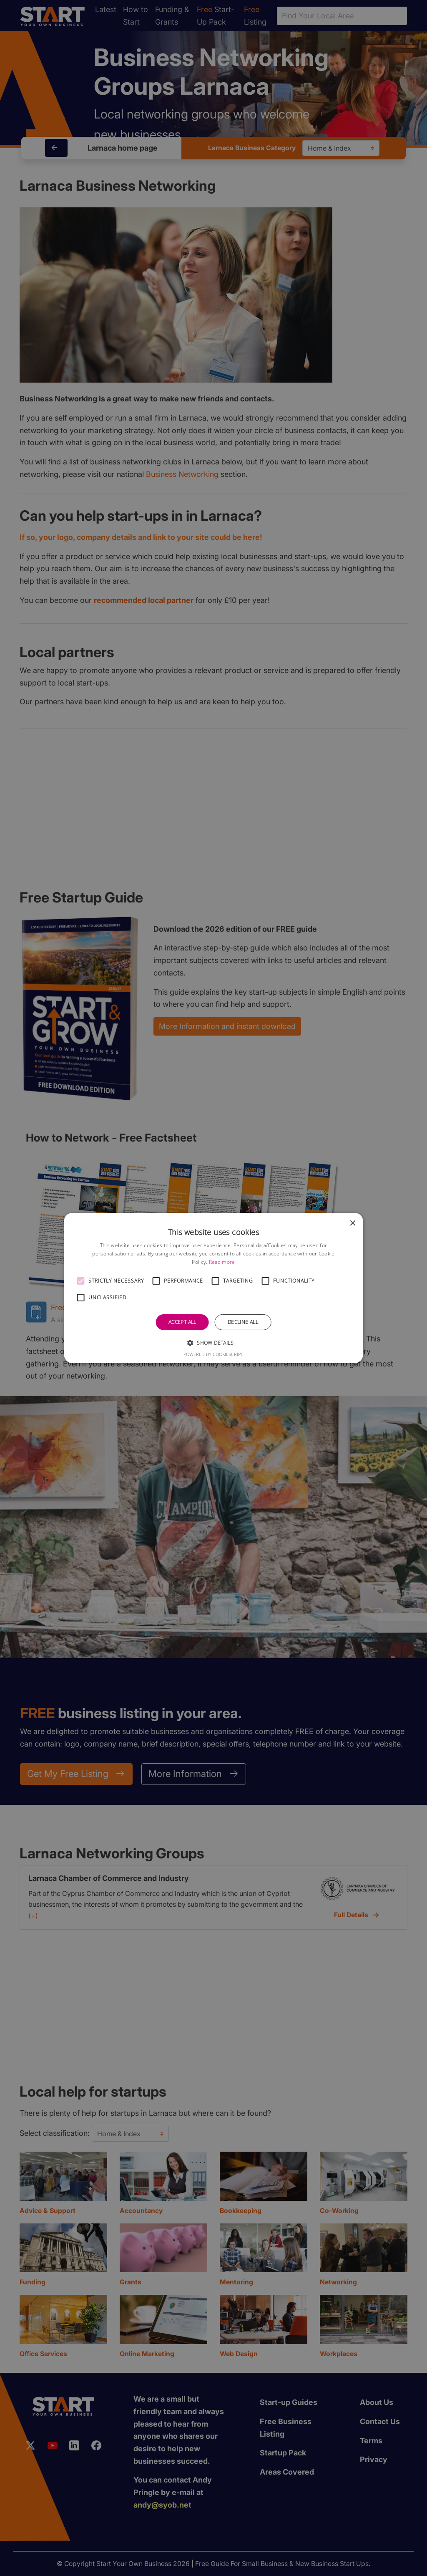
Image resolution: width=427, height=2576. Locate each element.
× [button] (352, 1223)
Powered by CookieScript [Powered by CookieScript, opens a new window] (213, 1354)
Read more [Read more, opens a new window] (222, 1261)
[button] (81, 1281)
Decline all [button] (243, 1322)
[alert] (213, 1288)
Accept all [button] (182, 1322)
